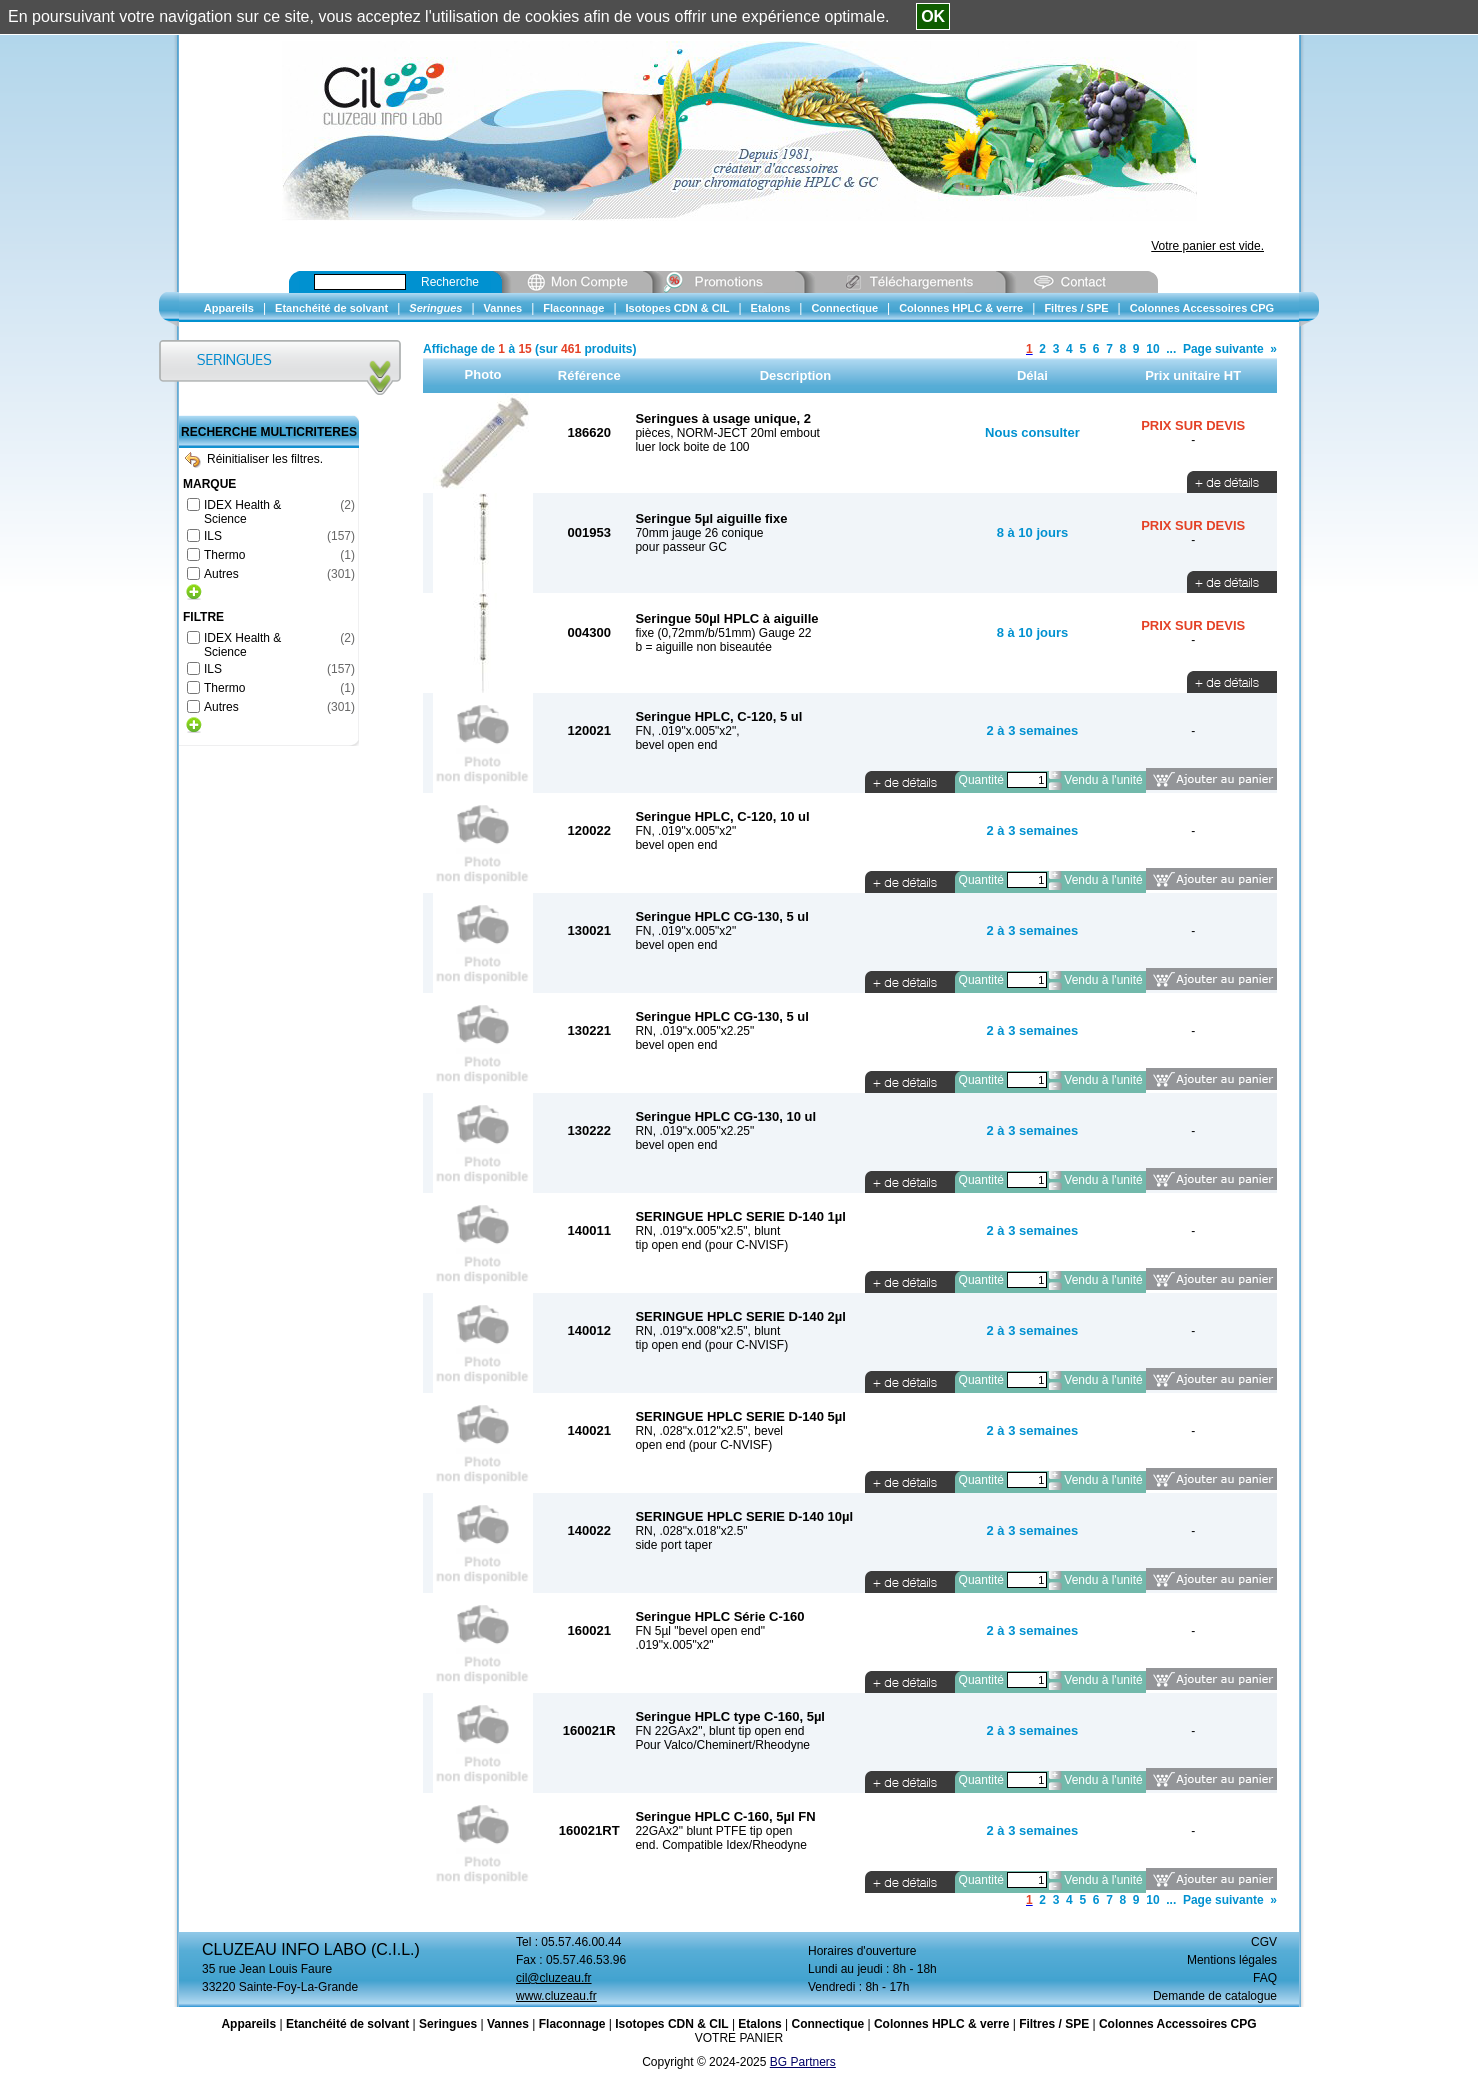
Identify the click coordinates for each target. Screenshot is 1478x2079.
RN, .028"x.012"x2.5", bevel (709, 1431)
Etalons (759, 2024)
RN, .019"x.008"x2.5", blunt (707, 1331)
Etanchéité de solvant (347, 2024)
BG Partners (803, 2062)
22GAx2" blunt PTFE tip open (713, 1831)
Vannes (508, 2024)
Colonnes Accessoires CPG (1178, 2024)
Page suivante (1223, 349)
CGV (1264, 1942)
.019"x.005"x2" (674, 1645)
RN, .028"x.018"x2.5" (691, 1531)
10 (1152, 349)
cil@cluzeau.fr (554, 1978)
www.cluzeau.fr (556, 1996)
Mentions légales (1232, 1960)
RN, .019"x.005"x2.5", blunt (707, 1231)
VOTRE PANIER (739, 2038)
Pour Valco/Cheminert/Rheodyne (722, 1745)
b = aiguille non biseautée (703, 647)
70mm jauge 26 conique (699, 533)
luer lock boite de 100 (692, 447)
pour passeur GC (680, 547)
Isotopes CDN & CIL (671, 2024)
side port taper (673, 1545)
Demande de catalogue (1215, 1996)
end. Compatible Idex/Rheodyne (720, 1845)
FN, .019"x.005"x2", (687, 731)
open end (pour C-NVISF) (703, 1445)
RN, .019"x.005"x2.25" (694, 1031)
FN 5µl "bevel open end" (700, 1631)
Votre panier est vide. (1207, 246)
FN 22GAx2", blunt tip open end (719, 1731)
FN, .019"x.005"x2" (685, 831)
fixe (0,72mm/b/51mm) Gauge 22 (723, 633)
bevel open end (676, 745)
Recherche (450, 282)
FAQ (1265, 1978)
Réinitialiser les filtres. (254, 459)
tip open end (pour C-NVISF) (711, 1245)
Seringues (448, 2024)
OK (933, 16)
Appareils (248, 2024)
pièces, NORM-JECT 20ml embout (727, 433)
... (1171, 349)
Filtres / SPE (1054, 2024)
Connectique (827, 2024)
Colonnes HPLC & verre (941, 2024)
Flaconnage (572, 2024)
